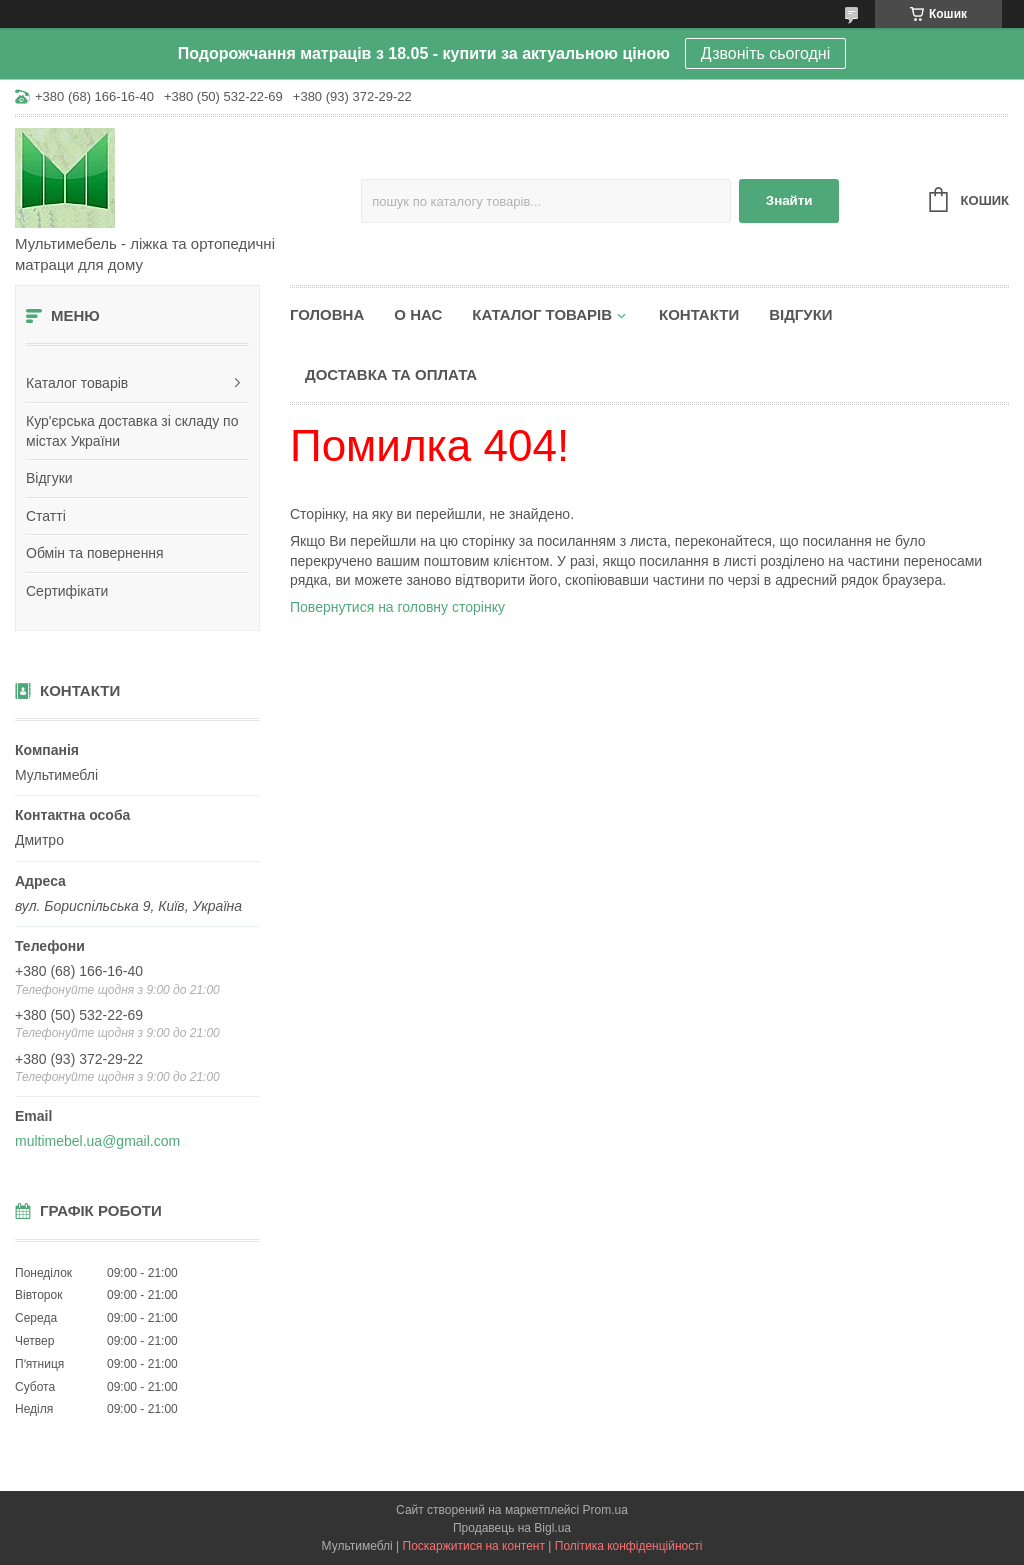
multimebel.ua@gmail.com (97, 1141)
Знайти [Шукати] (789, 200)
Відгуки (49, 478)
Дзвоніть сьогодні (765, 53)
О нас (418, 314)
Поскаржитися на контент (474, 1546)
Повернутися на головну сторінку (397, 607)
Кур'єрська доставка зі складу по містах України (132, 431)
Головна (327, 314)
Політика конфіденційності (629, 1546)
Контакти (699, 314)
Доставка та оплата (391, 374)
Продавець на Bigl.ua (512, 1528)
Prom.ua (605, 1510)
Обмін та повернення (95, 553)
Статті (46, 516)
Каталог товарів (77, 383)
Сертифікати (67, 591)
